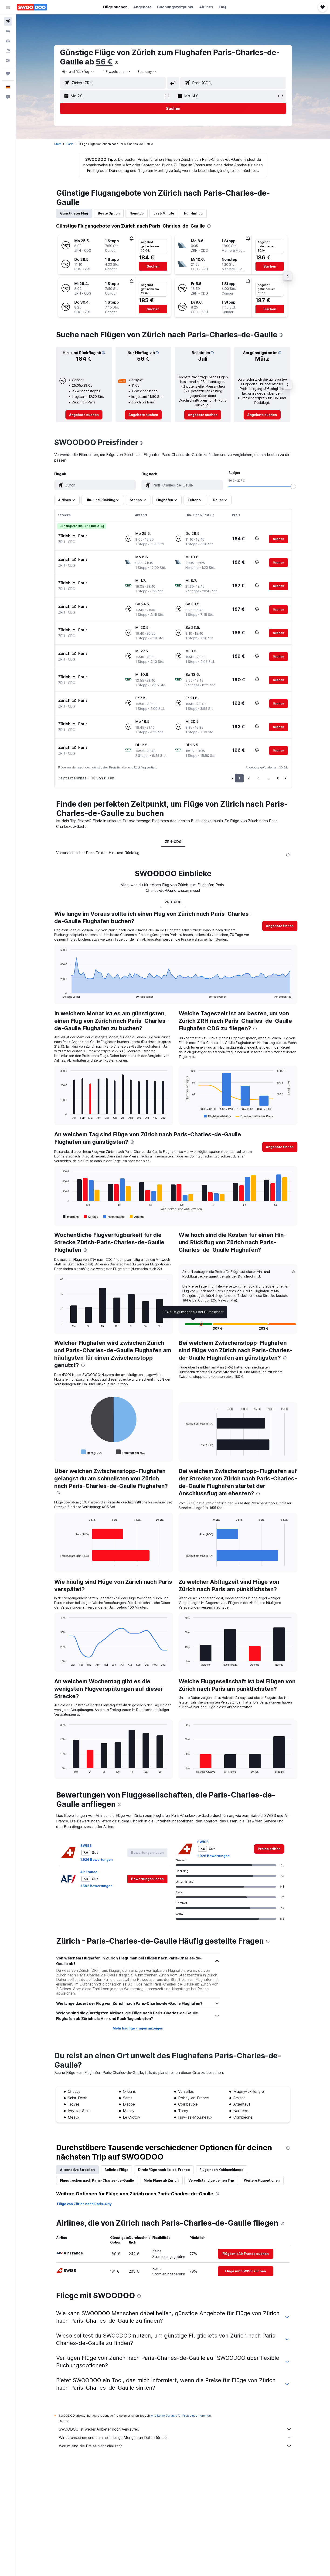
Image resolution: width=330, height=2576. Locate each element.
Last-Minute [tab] (163, 213)
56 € (104, 61)
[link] (83, 414)
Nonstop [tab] (136, 213)
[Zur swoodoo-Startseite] (32, 7)
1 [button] (239, 778)
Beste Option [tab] (109, 213)
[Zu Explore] (8, 60)
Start (57, 144)
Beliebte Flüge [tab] (116, 2170)
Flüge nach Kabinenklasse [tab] (221, 2170)
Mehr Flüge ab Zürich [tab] (161, 2180)
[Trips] (8, 73)
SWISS (86, 1846)
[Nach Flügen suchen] (8, 21)
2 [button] (249, 778)
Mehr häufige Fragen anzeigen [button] (138, 2028)
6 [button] (278, 778)
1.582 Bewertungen (96, 1886)
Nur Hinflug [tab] (193, 213)
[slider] (293, 486)
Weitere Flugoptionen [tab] (262, 2180)
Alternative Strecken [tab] (77, 2170)
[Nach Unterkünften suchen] (8, 31)
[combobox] (78, 71)
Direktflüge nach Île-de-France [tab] (164, 2170)
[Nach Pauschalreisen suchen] (8, 50)
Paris (69, 144)
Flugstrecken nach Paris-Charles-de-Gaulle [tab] (97, 2180)
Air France (88, 1872)
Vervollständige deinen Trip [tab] (211, 2180)
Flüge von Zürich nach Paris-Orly (84, 2204)
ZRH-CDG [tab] (173, 842)
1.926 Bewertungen (96, 1860)
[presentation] (116, 62)
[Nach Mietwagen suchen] (8, 41)
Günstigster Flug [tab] (74, 213)
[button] (8, 7)
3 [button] (258, 778)
